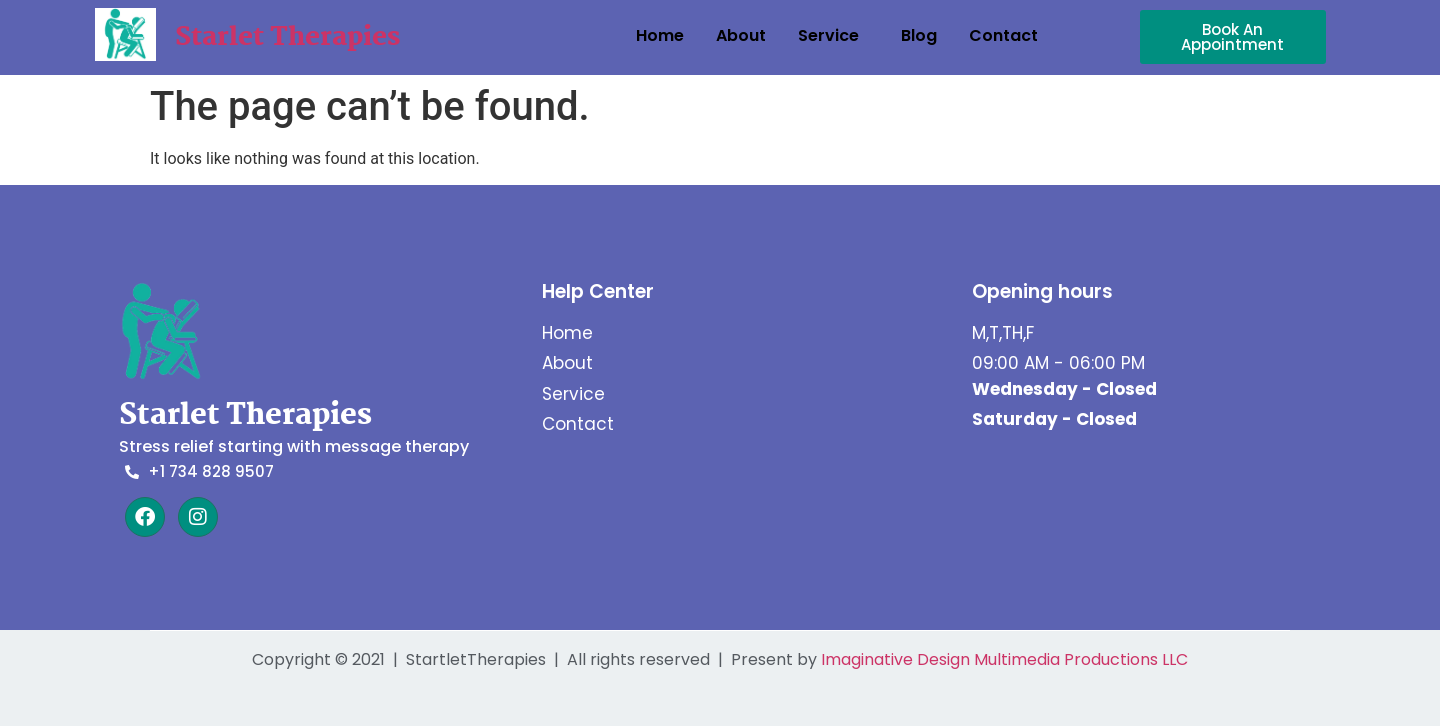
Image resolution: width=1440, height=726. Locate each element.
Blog (919, 35)
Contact (1003, 35)
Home (660, 35)
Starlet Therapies (287, 38)
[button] (833, 36)
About (741, 35)
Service (828, 35)
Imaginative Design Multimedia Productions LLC (1004, 659)
